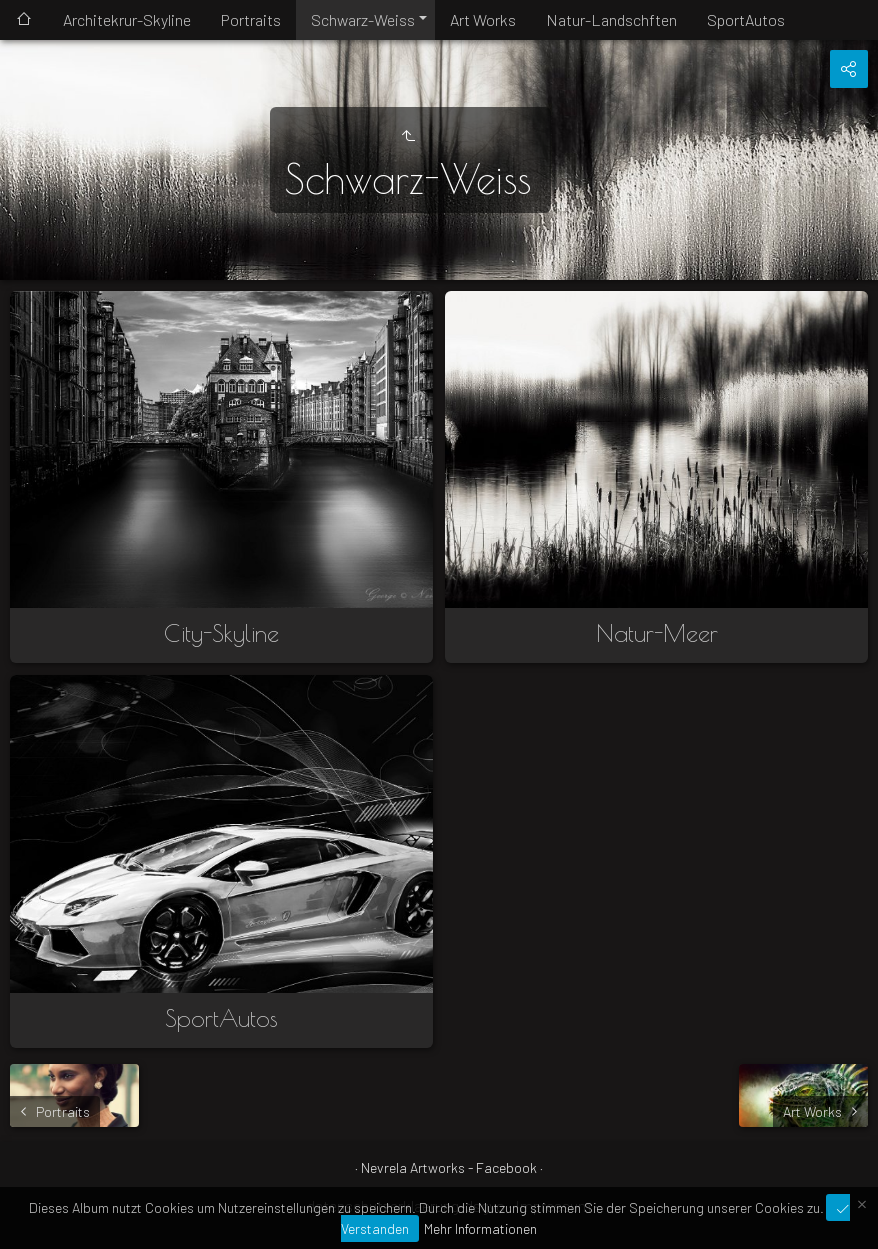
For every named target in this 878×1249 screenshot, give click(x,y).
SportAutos (746, 19)
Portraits (251, 19)
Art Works (483, 19)
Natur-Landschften (611, 19)
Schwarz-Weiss (363, 19)
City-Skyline (221, 633)
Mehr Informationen (480, 1228)
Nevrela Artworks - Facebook (449, 1167)
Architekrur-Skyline (127, 19)
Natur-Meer (657, 633)
